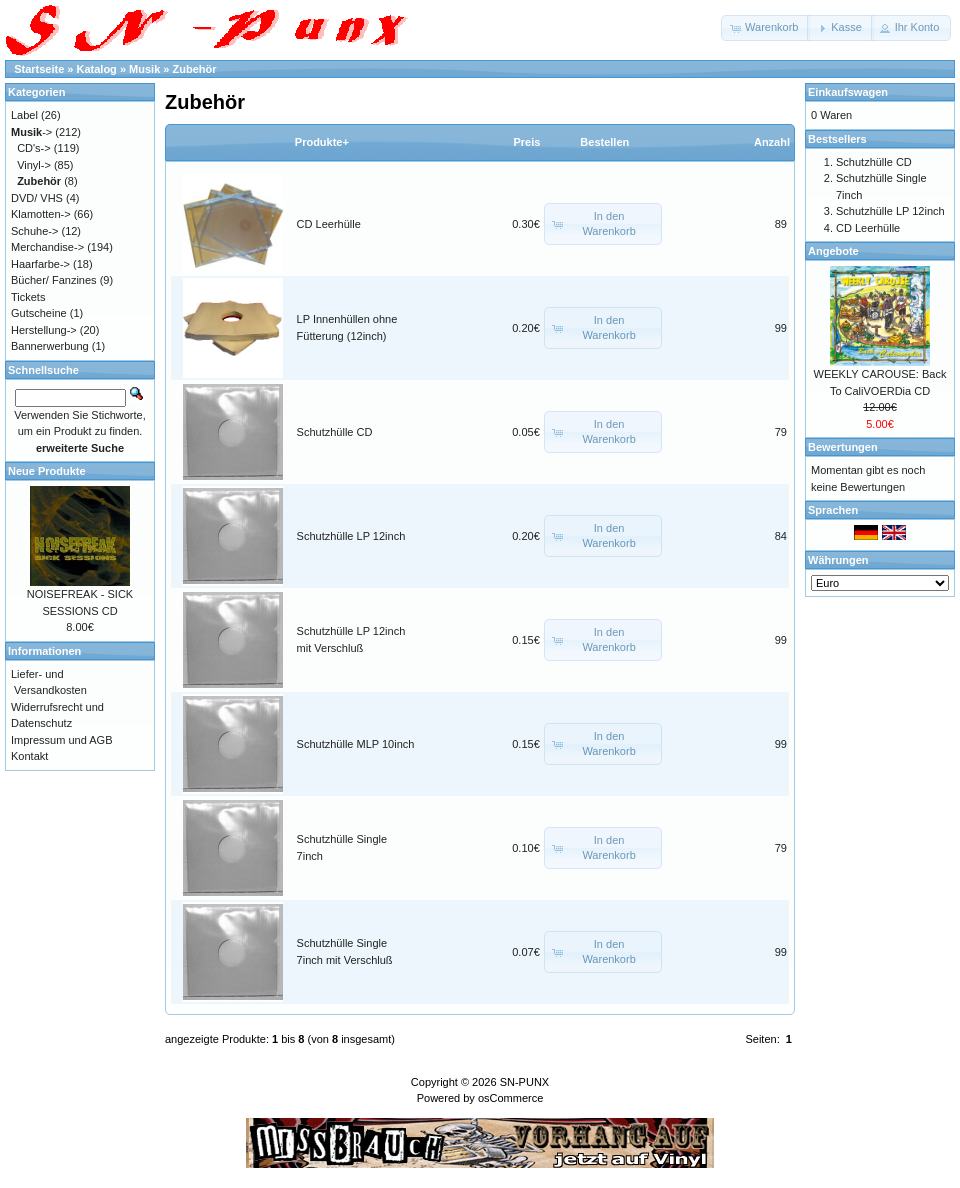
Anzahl (772, 142)
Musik (144, 69)
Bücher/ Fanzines (54, 280)
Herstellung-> (44, 330)
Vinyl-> (34, 165)
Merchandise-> (47, 247)
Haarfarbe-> (40, 264)
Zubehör (195, 69)
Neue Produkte (47, 471)
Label (24, 115)
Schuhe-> (34, 231)
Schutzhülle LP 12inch (351, 536)
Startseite (39, 69)
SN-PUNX (525, 1082)
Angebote (833, 251)
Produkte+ (322, 142)
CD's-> (34, 148)
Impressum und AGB (62, 740)
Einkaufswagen (848, 92)
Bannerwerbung (50, 346)
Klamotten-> (41, 214)
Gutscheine (39, 313)
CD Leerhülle (329, 224)
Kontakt (29, 756)
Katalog (97, 69)
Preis (526, 142)
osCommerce (510, 1098)
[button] (765, 28)
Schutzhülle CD (335, 432)
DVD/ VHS (37, 198)
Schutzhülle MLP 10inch (356, 744)
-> (31, 132)
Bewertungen (843, 447)
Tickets (28, 297)
